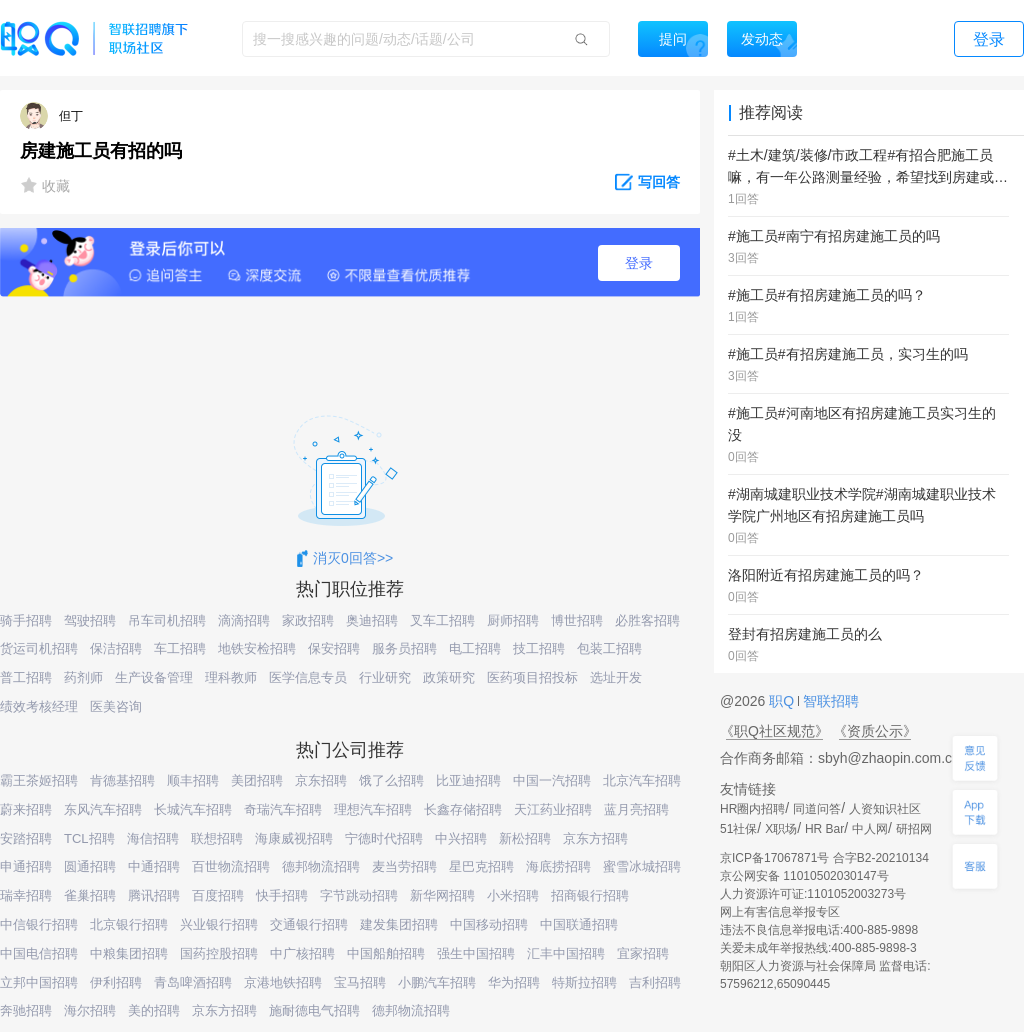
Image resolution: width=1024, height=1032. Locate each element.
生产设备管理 (154, 677)
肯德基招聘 (122, 780)
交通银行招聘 (309, 924)
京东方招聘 (595, 838)
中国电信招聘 (39, 953)
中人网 (870, 829)
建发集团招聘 (399, 924)
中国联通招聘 (579, 924)
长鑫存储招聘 (463, 809)
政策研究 (449, 677)
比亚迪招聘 (468, 780)
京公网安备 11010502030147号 (804, 876)
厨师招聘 (513, 620)
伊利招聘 (116, 982)
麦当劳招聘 (404, 866)
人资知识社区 (885, 809)
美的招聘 (154, 1010)
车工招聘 (180, 648)
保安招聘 (334, 648)
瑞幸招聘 (26, 895)
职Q (783, 701)
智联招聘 (829, 701)
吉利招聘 (655, 982)
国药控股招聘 (219, 953)
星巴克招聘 (481, 866)
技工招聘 (539, 648)
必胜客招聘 (647, 620)
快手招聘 (282, 895)
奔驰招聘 (26, 1010)
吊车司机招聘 (167, 620)
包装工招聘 (609, 648)
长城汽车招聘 (193, 809)
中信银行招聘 (39, 924)
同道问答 (817, 809)
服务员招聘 (404, 648)
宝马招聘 (360, 982)
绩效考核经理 (39, 706)
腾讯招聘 (154, 895)
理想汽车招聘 (373, 809)
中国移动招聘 (489, 924)
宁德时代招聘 (384, 838)
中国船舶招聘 (386, 953)
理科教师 (231, 677)
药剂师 (83, 677)
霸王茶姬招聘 (39, 780)
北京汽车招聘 (642, 780)
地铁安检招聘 (257, 648)
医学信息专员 (308, 677)
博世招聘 (577, 620)
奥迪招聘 (372, 620)
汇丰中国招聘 (566, 953)
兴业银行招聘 (219, 924)
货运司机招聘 (39, 648)
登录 (639, 263)
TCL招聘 (89, 838)
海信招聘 (153, 838)
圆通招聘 (90, 866)
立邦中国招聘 (39, 982)
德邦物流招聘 (321, 866)
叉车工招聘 (442, 620)
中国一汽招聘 (552, 780)
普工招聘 (26, 677)
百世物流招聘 (231, 866)
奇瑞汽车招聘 (283, 809)
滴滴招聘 (244, 620)
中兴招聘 (461, 838)
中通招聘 (154, 866)
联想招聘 (217, 838)
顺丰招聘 (193, 780)
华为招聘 (514, 982)
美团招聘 (257, 780)
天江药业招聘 (553, 809)
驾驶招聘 (90, 620)
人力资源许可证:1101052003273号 (813, 894)
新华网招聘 (442, 895)
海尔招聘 (90, 1010)
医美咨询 (116, 706)
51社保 (738, 829)
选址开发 (616, 677)
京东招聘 (321, 780)
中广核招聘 (302, 953)
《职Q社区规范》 (774, 731)
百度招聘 (218, 895)
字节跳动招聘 (359, 895)
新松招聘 (525, 838)
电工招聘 (475, 648)
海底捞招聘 (558, 866)
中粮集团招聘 (129, 953)
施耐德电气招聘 (314, 1010)
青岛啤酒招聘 (193, 982)
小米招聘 (513, 895)
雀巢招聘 (90, 895)
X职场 (781, 829)
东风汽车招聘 (103, 809)
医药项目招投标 (532, 677)
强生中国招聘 (476, 953)
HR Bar (824, 829)
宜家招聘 (643, 953)
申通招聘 (26, 866)
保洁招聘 (116, 648)
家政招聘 (308, 620)
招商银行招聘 (590, 895)
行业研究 (385, 677)
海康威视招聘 (294, 838)
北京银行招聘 (129, 924)
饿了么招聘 (391, 780)
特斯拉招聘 (584, 982)
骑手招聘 (26, 620)
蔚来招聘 (26, 809)
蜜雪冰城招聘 (642, 866)
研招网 (914, 829)
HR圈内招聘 (752, 809)
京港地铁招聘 (283, 982)
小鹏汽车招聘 (437, 982)
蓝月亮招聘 (636, 809)
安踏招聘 (26, 838)
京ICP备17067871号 (774, 858)
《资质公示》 (875, 731)
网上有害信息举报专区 (780, 912)
